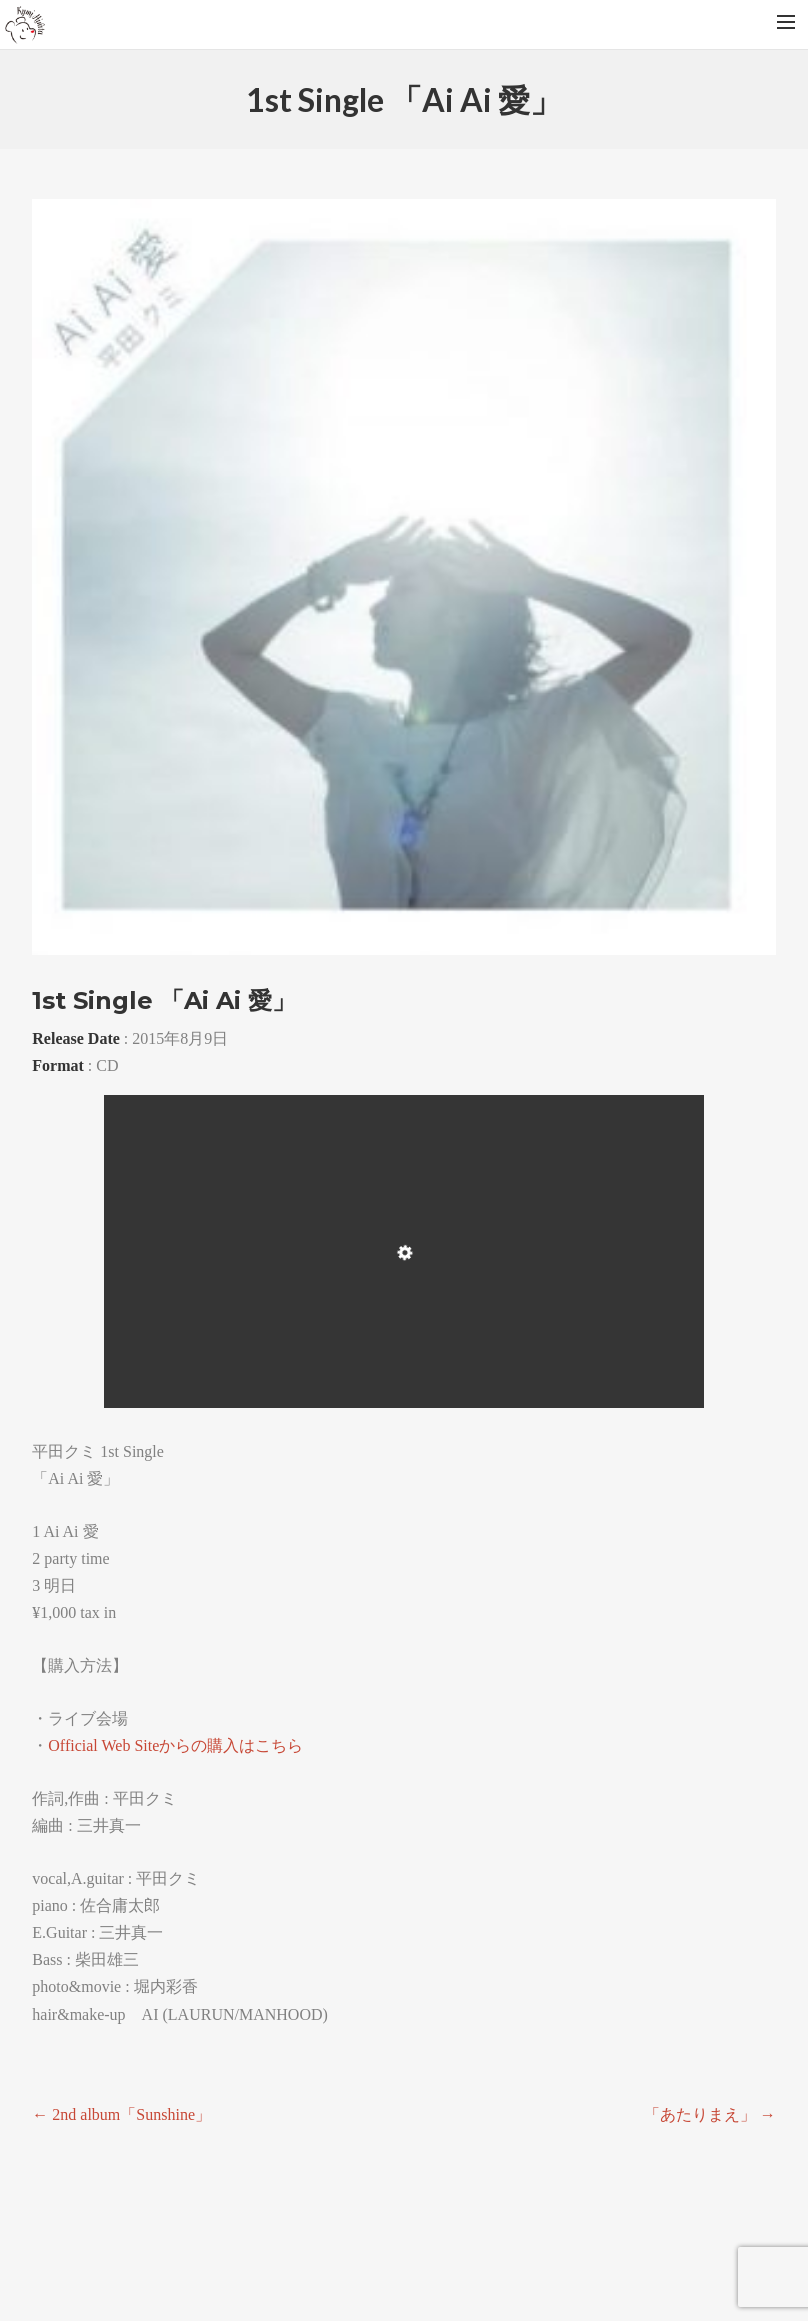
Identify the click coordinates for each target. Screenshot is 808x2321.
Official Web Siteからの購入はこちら (175, 1745)
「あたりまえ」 (710, 2114)
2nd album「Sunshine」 (121, 2114)
